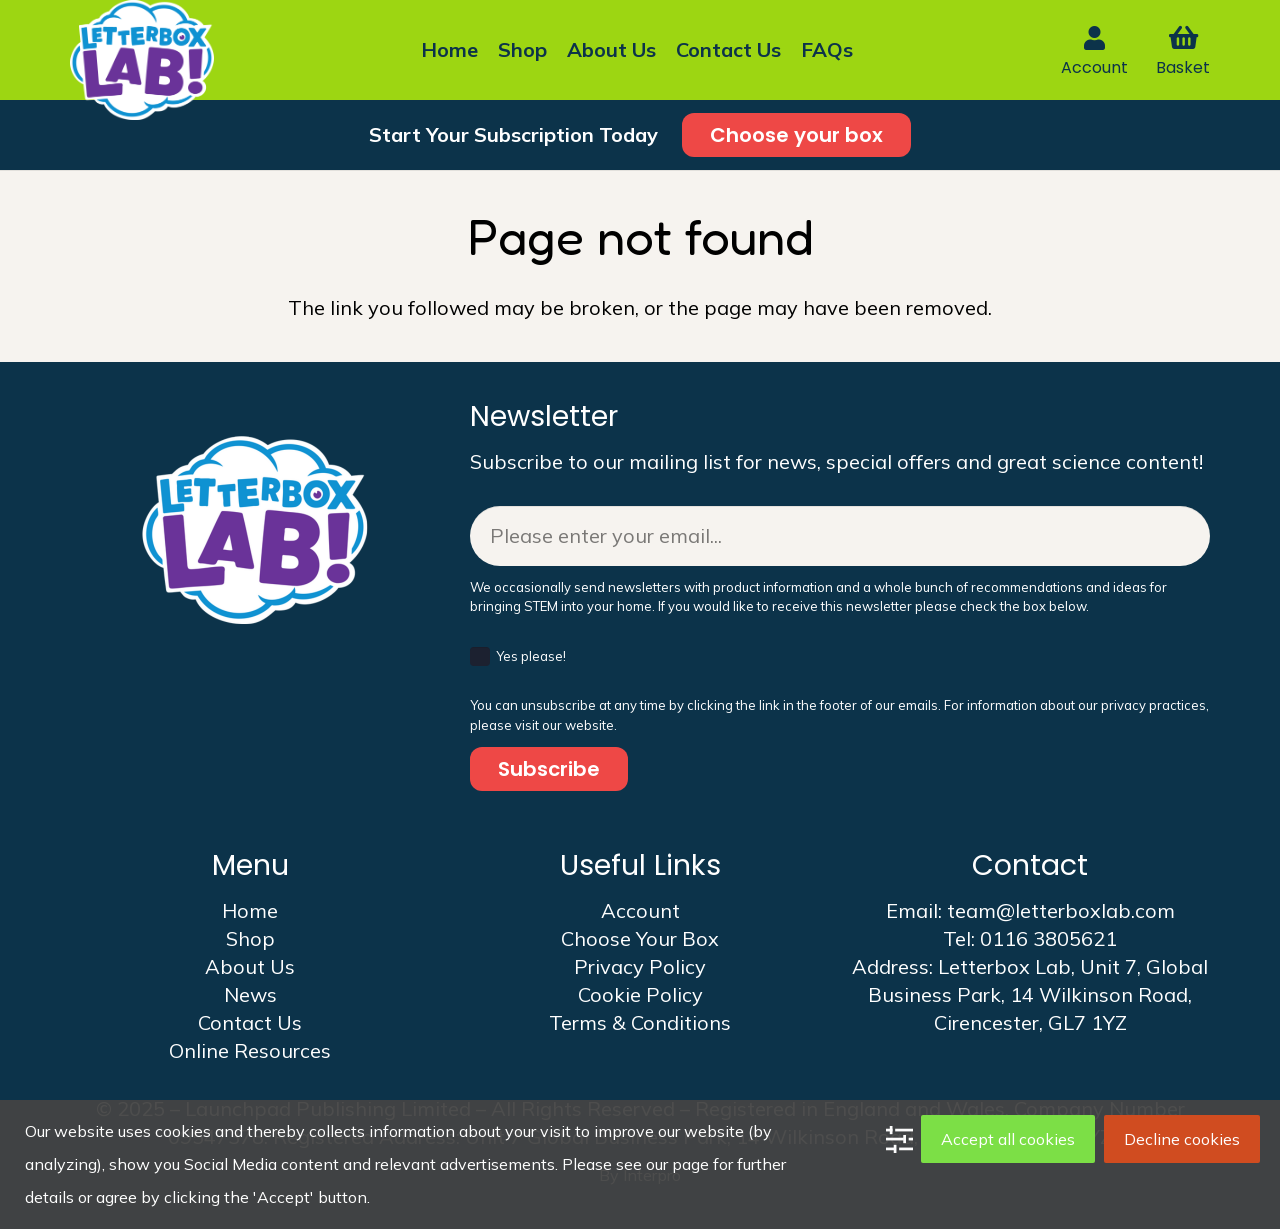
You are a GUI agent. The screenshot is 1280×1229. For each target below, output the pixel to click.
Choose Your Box (640, 938)
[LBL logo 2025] (142, 60)
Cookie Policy (640, 994)
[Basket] (1182, 37)
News (250, 994)
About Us (250, 966)
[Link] (1094, 38)
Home (250, 910)
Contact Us (250, 1022)
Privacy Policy (640, 966)
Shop (250, 938)
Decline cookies (1182, 1139)
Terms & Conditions (640, 1022)
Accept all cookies (1008, 1139)
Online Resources (250, 1050)
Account (640, 910)
